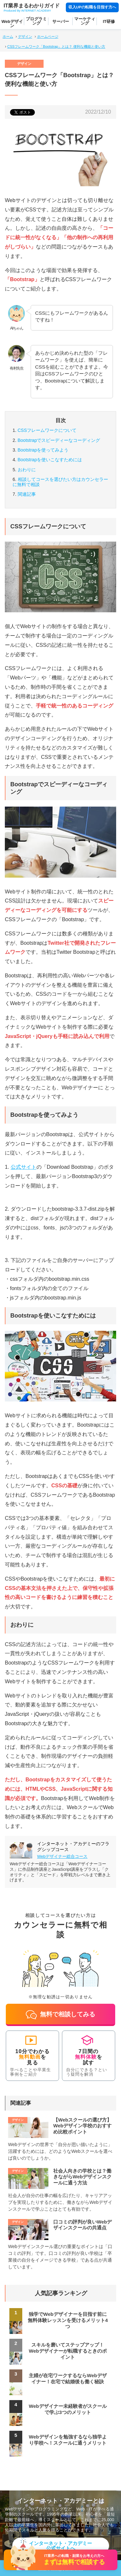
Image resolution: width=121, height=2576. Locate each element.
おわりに (27, 469)
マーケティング (84, 20)
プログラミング (36, 20)
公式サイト (23, 1167)
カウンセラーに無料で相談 (60, 482)
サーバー (60, 21)
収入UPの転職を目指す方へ (92, 7)
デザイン (25, 36)
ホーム (8, 36)
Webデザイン (12, 23)
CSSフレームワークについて (47, 430)
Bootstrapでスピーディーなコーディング (59, 440)
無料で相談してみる (60, 2014)
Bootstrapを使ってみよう (43, 450)
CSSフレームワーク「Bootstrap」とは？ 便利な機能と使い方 (56, 46)
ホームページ (47, 36)
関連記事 (27, 494)
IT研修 (109, 21)
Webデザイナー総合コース (62, 1856)
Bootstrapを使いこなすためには (50, 459)
